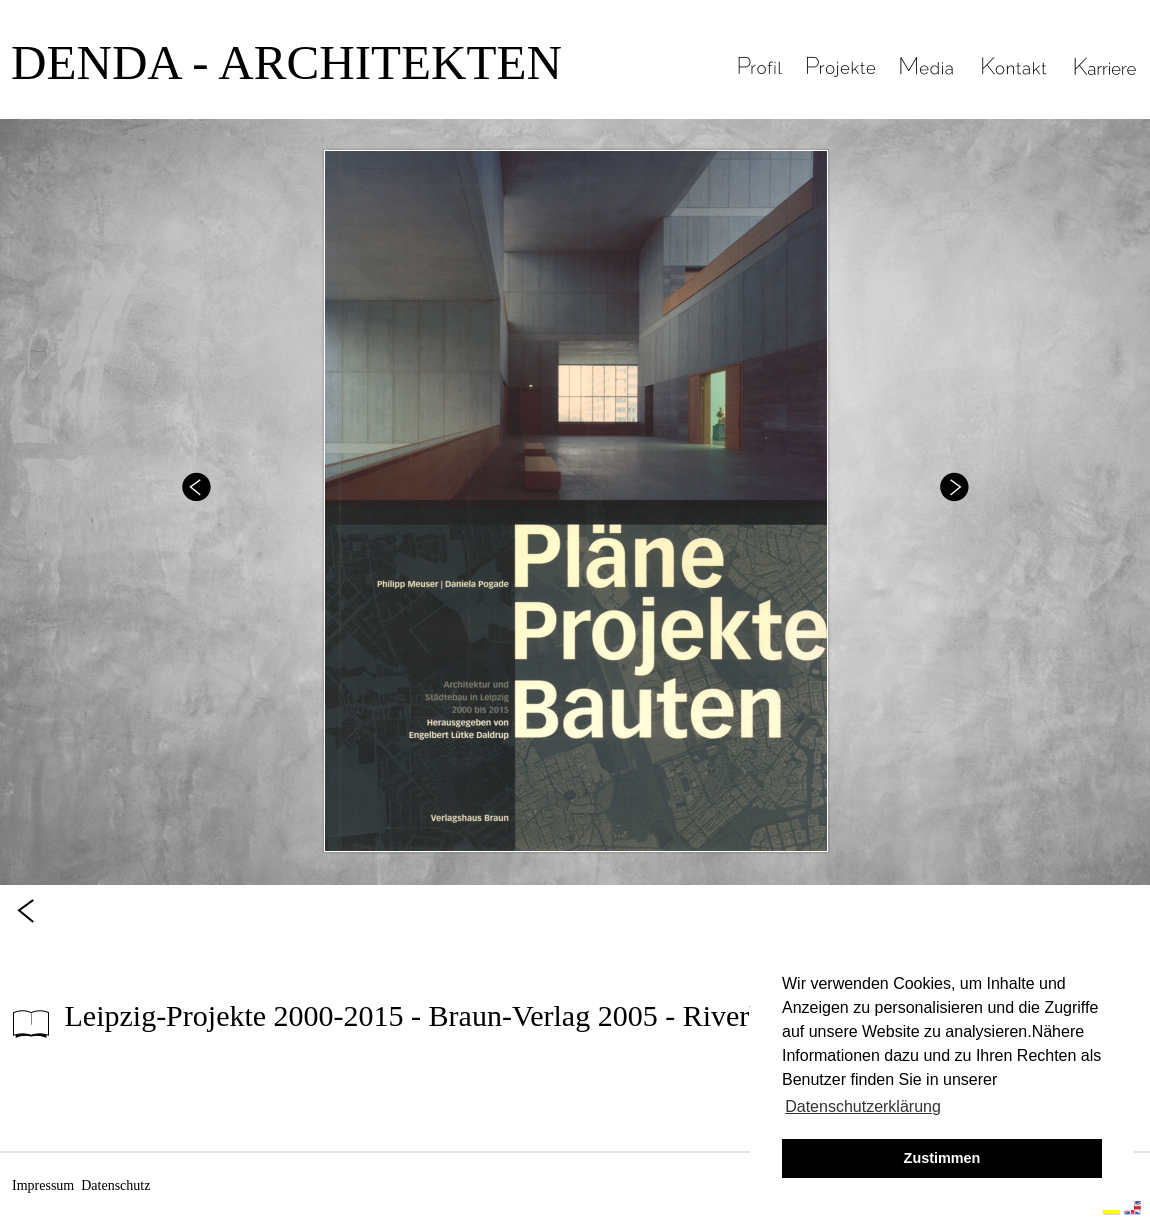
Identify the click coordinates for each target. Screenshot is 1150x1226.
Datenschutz (115, 1185)
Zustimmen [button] (942, 1158)
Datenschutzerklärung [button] (863, 1106)
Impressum (43, 1185)
